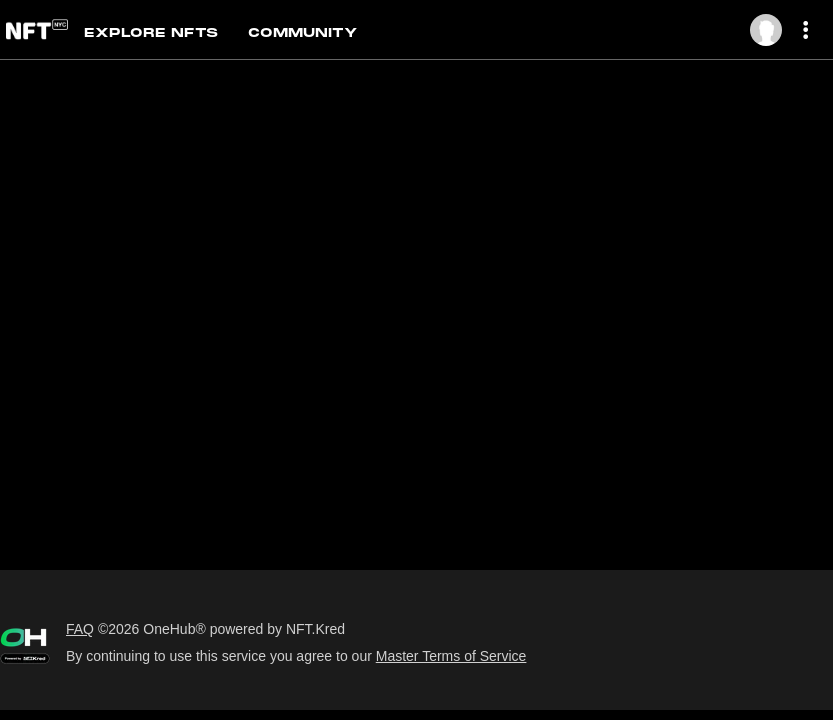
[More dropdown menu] (809, 30)
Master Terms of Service (451, 656)
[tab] (166, 31)
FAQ (80, 629)
